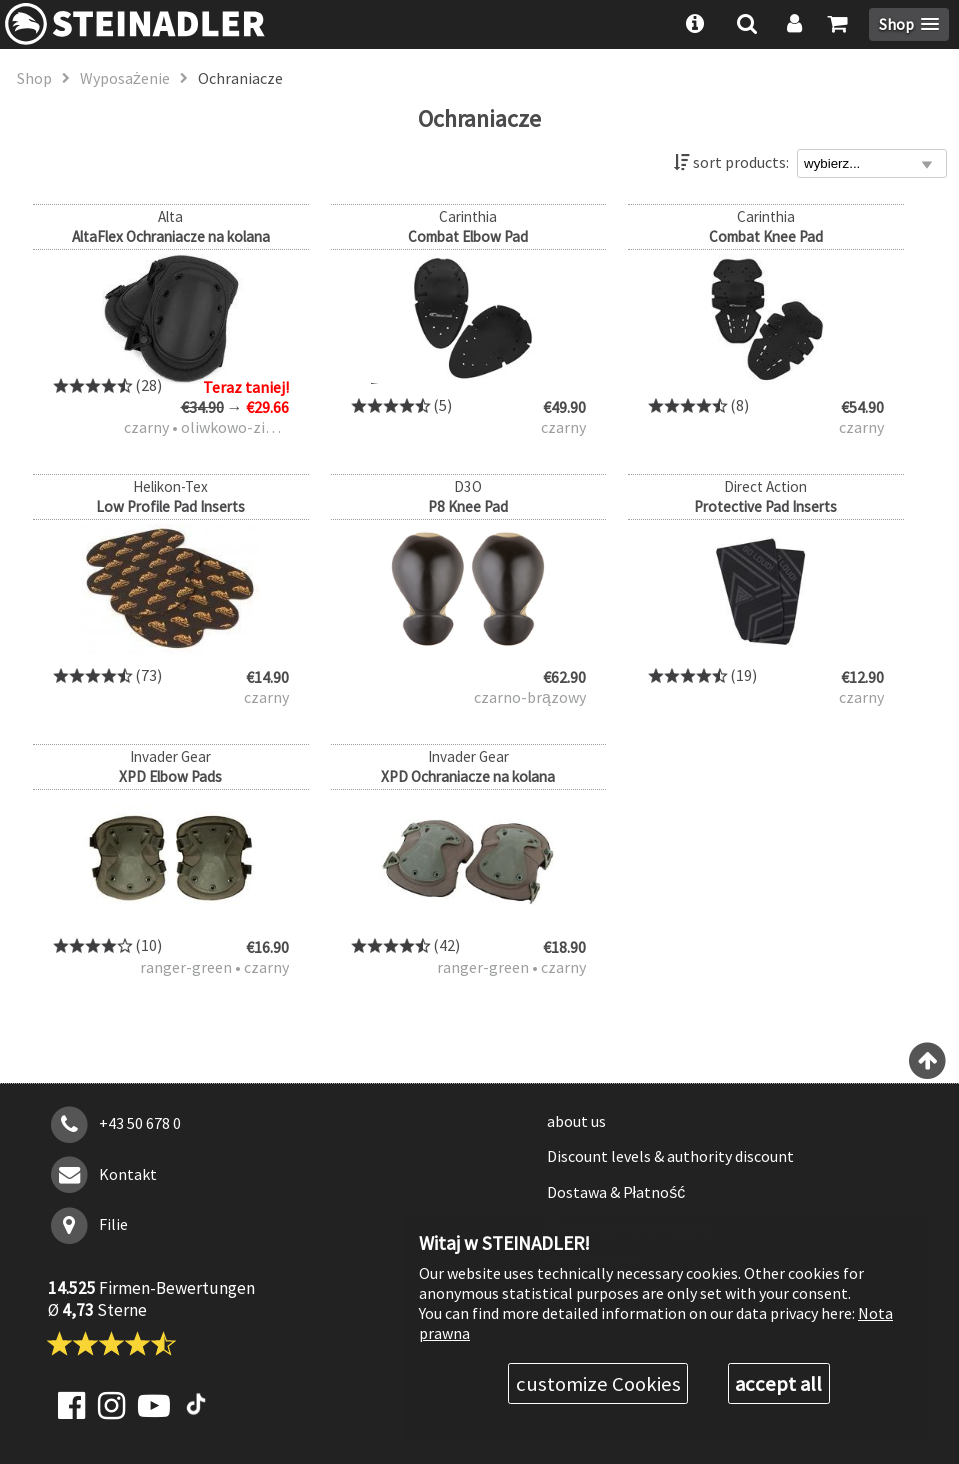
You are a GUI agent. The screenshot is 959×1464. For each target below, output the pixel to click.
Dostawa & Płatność (616, 1192)
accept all (778, 1384)
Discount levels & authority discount (670, 1156)
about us (576, 1121)
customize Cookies (598, 1384)
